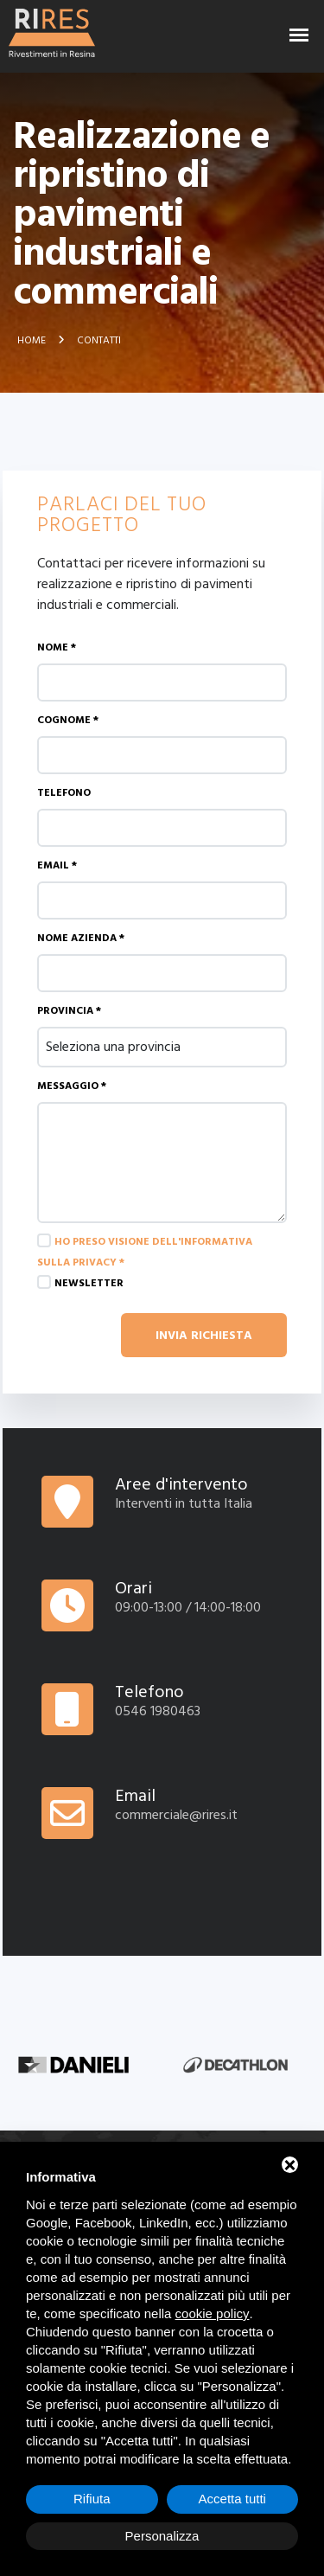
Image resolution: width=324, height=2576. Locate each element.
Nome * (56, 647)
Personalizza (162, 2535)
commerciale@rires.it (176, 1815)
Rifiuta (92, 2498)
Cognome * (67, 720)
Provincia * (69, 1011)
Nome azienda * (80, 938)
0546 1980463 (157, 1711)
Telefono (64, 793)
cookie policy (212, 2313)
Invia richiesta (204, 1335)
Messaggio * (71, 1086)
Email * (57, 865)
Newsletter (89, 1283)
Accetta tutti (232, 2498)
